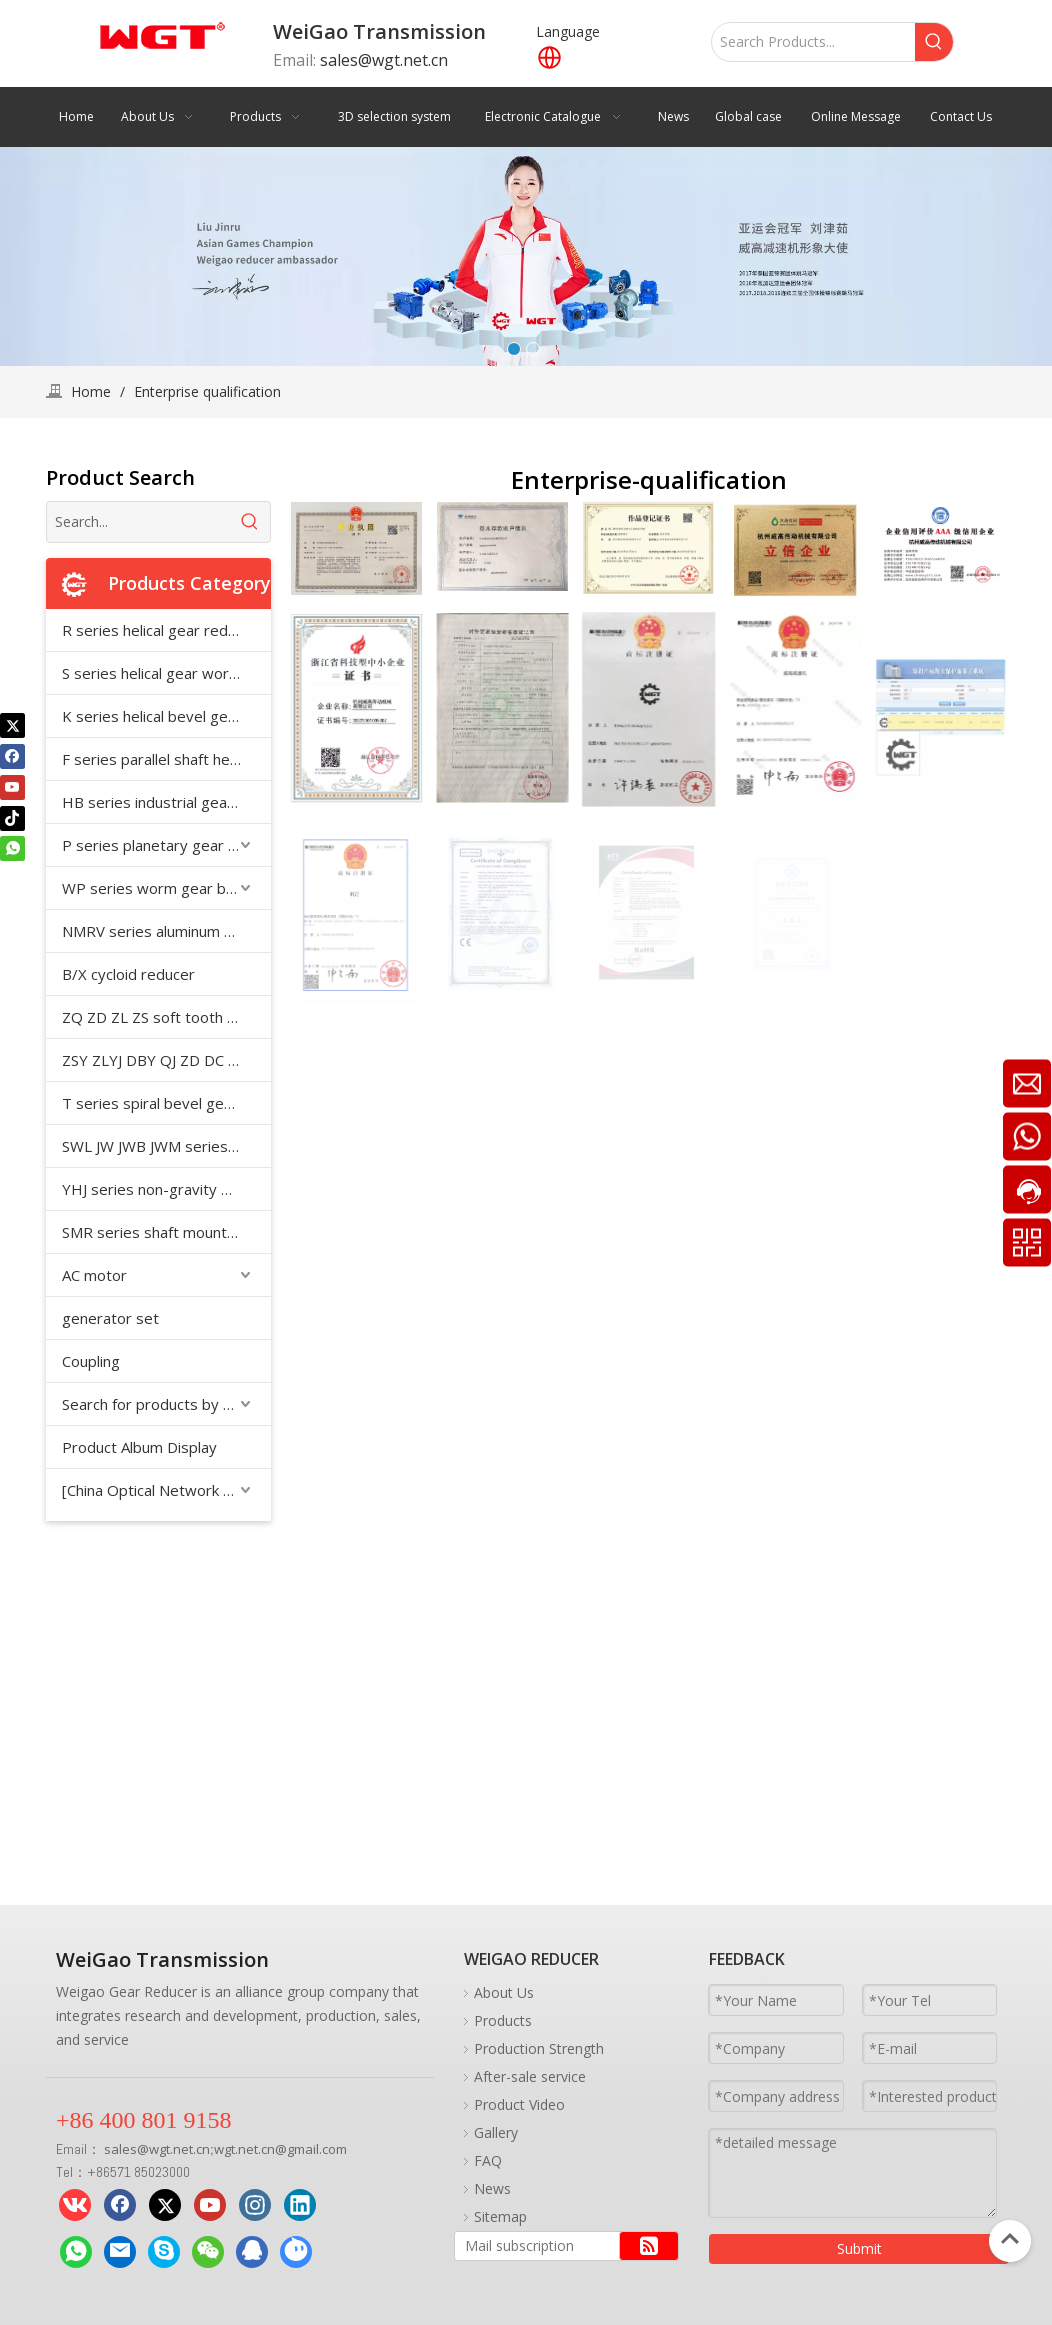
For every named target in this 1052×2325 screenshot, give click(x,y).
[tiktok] (12, 818)
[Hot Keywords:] (934, 42)
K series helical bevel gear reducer (166, 716)
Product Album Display (139, 1447)
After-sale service (530, 2076)
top (1010, 2239)
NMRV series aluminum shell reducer (166, 931)
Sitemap (500, 2216)
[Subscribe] (649, 2246)
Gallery (496, 2132)
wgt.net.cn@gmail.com (280, 2149)
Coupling (91, 1361)
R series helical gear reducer (160, 630)
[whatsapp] (12, 849)
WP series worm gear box (152, 888)
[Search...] (138, 522)
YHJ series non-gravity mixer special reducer (166, 1189)
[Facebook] (12, 756)
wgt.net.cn (179, 2149)
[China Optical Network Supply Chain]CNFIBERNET (166, 1490)
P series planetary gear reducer (166, 845)
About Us (504, 1992)
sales (120, 2149)
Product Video (519, 2104)
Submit (859, 2248)
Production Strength (539, 2048)
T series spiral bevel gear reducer (166, 1103)
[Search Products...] (813, 42)
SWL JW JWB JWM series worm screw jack (166, 1146)
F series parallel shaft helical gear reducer (166, 759)
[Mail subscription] (532, 2246)
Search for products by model (164, 1404)
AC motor (94, 1275)
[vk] (75, 2205)
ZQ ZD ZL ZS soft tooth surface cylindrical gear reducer (166, 1017)
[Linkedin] (300, 2205)
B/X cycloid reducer (128, 974)
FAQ (488, 2160)
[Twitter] (12, 726)
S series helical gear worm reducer (166, 673)
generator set (110, 1318)
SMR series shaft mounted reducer (166, 1232)
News (492, 2188)
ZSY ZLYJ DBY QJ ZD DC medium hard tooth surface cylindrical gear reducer (166, 1060)
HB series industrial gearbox (160, 802)
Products (503, 2020)
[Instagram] (255, 2205)
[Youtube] (12, 787)
